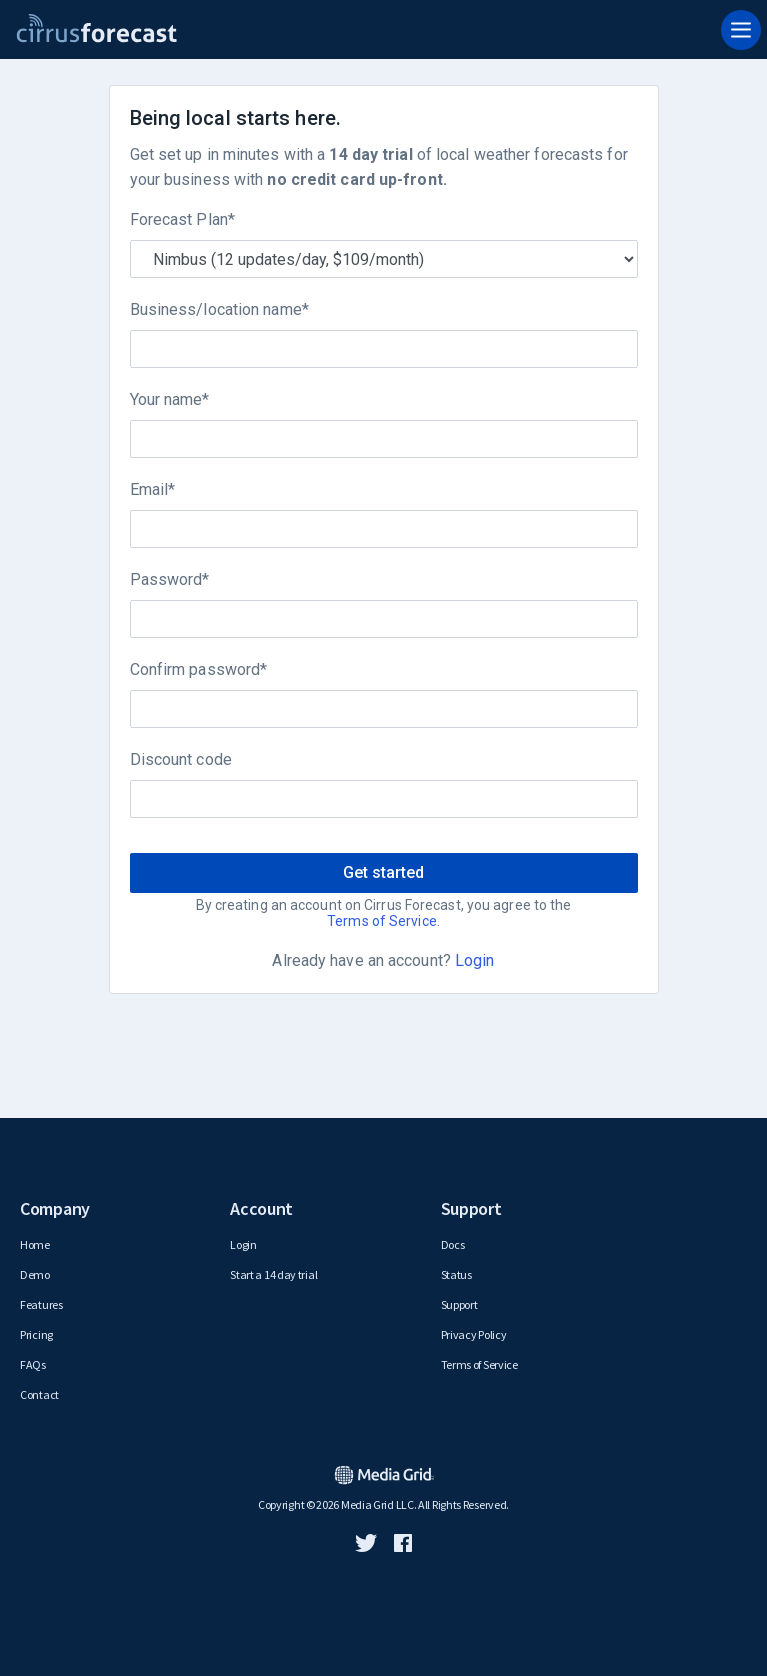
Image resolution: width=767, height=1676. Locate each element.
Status (456, 1274)
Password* (170, 579)
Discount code (181, 759)
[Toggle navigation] (741, 29)
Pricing (36, 1334)
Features (41, 1304)
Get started (383, 872)
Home (35, 1244)
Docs (453, 1244)
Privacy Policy (474, 1334)
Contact (39, 1394)
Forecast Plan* (182, 219)
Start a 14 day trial (273, 1274)
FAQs (33, 1364)
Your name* (170, 399)
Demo (35, 1274)
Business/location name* (219, 309)
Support (459, 1304)
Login (475, 960)
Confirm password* (199, 669)
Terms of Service (382, 921)
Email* (153, 489)
